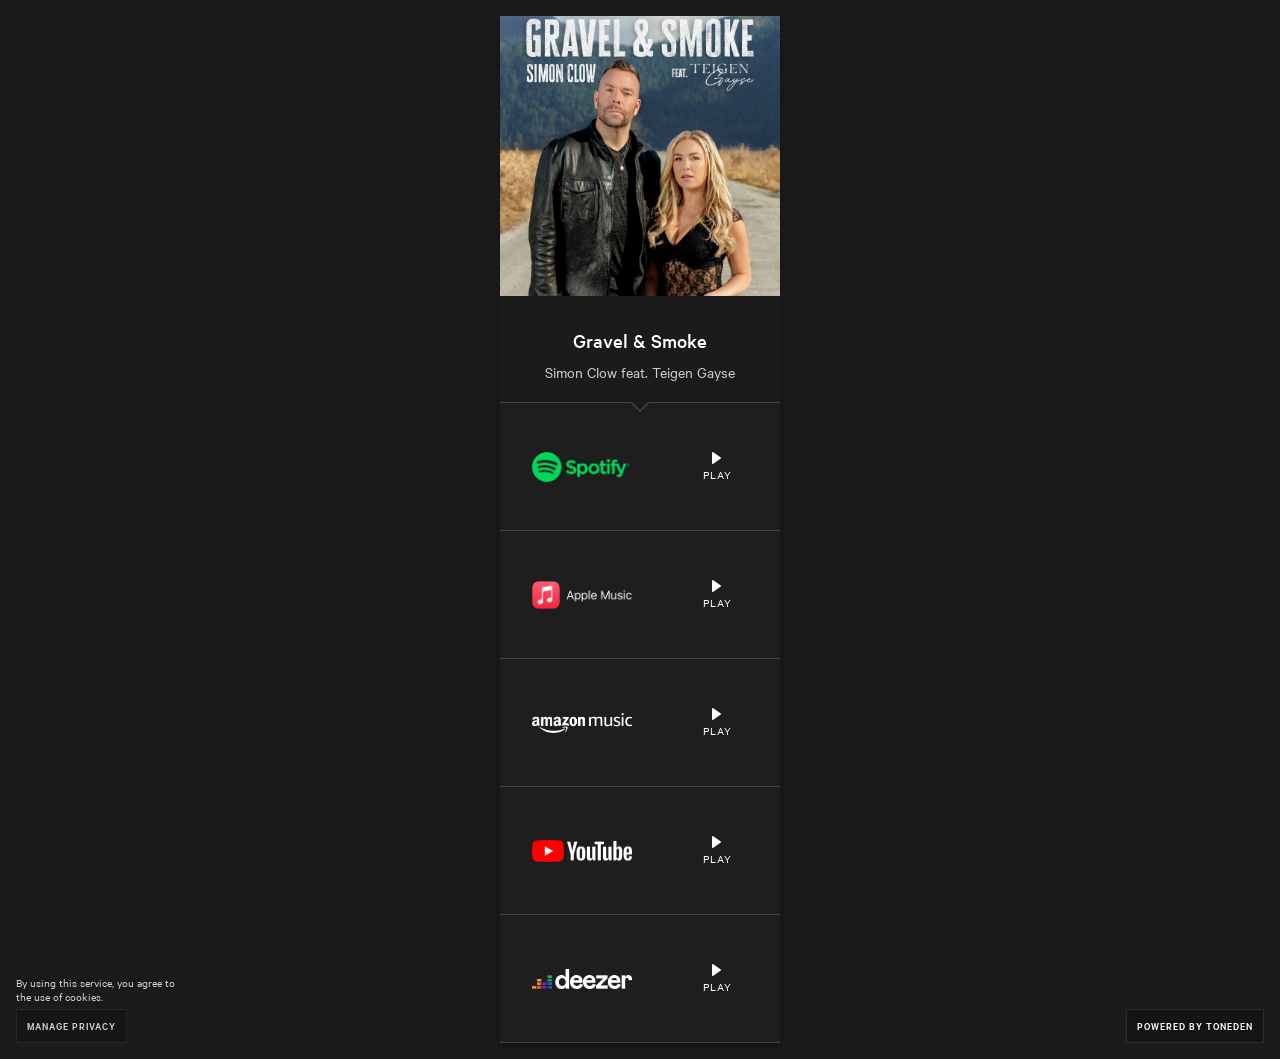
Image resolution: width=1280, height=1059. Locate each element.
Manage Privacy (71, 1025)
